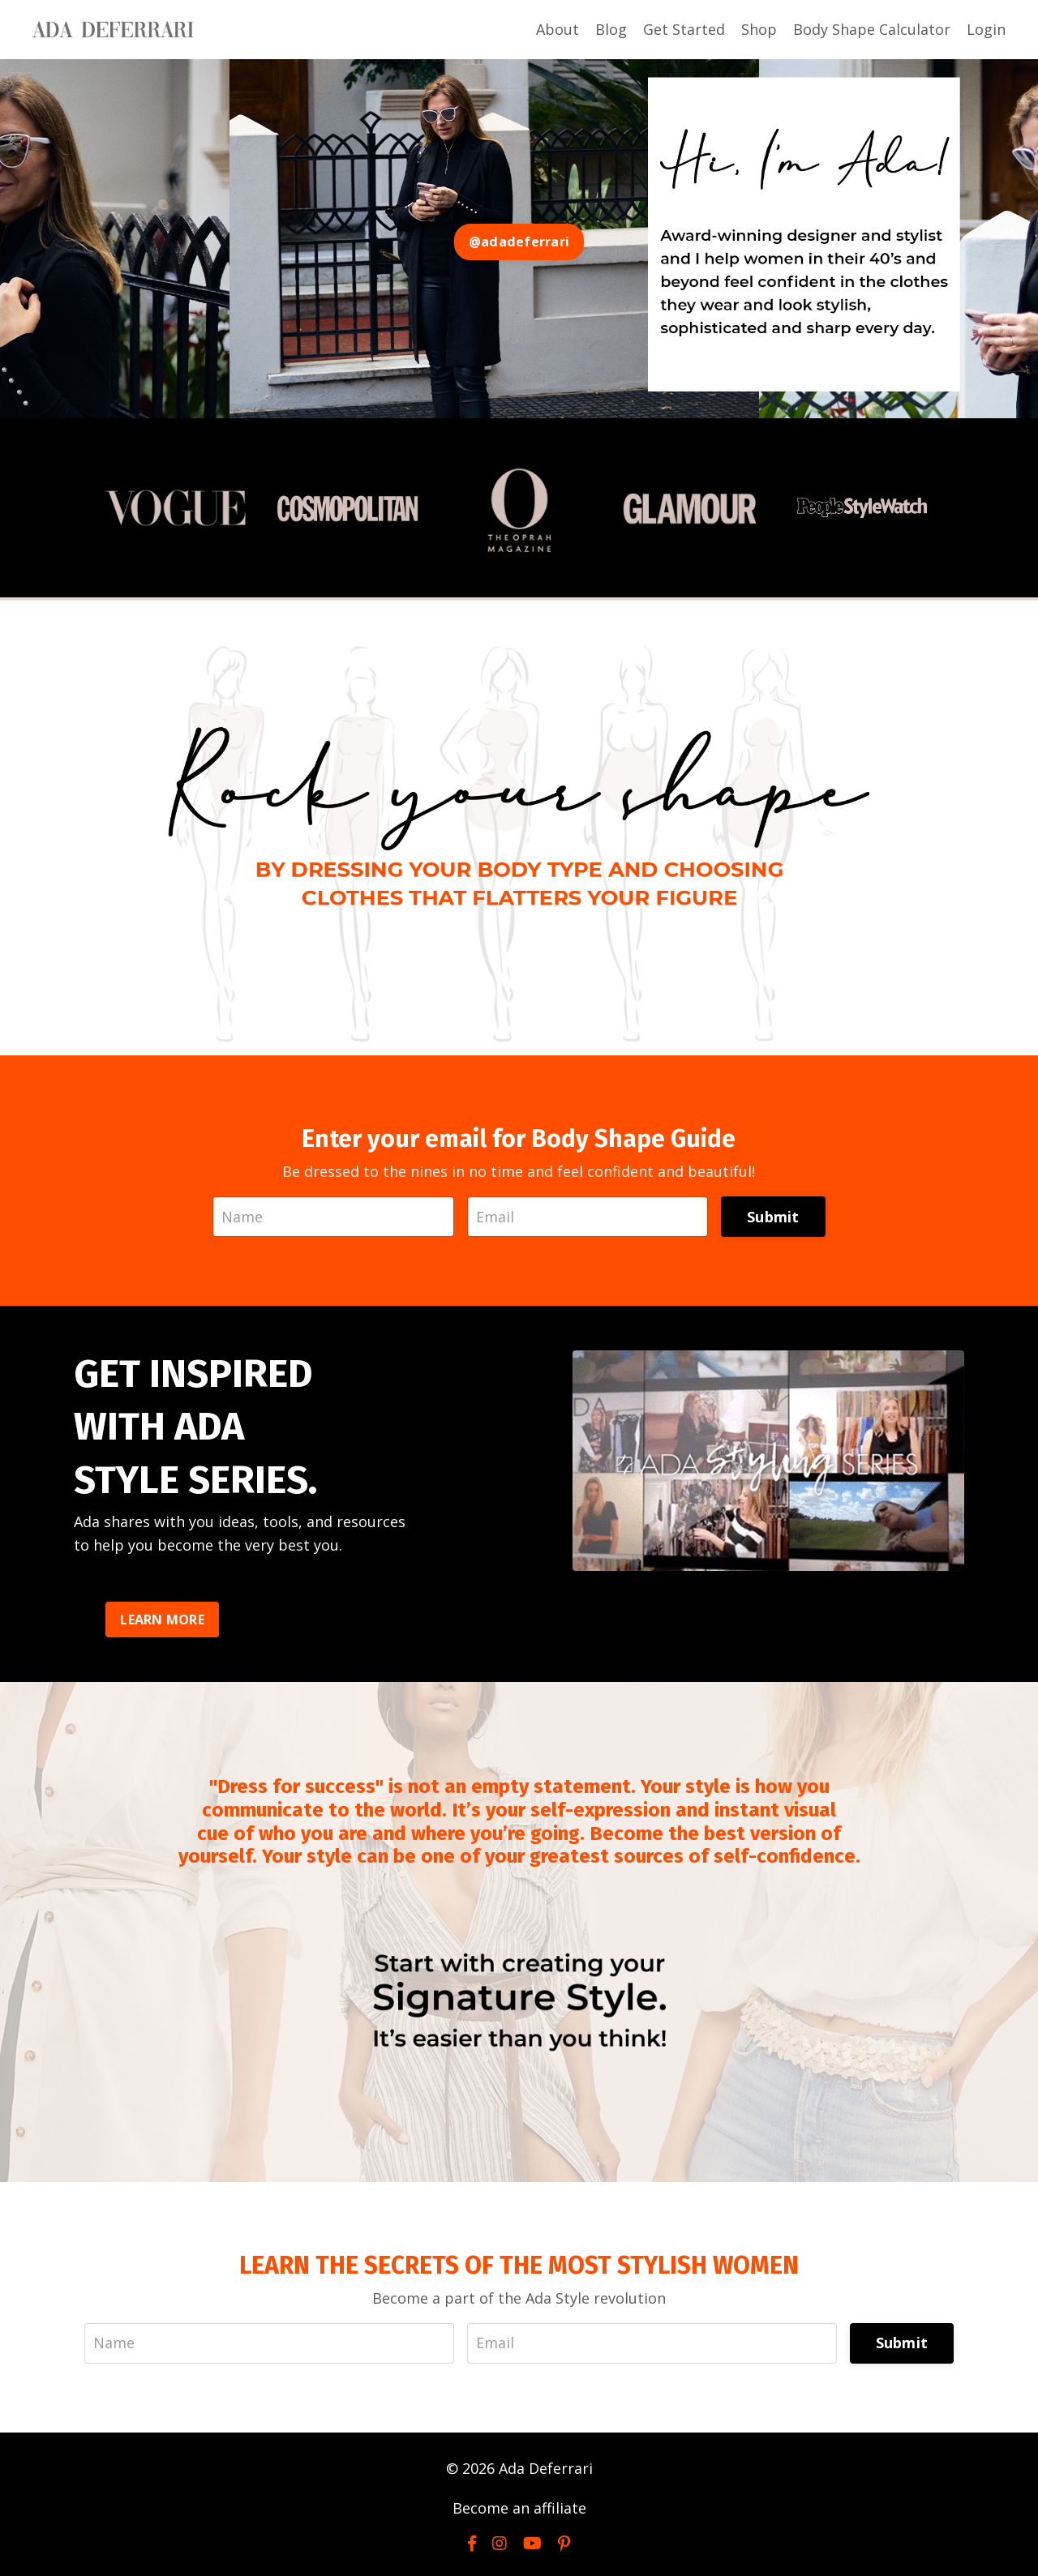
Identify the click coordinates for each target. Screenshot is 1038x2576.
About (557, 29)
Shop (759, 29)
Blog (611, 29)
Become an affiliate (519, 2508)
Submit (773, 1216)
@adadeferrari (519, 241)
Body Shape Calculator (871, 29)
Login (986, 29)
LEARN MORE (162, 1619)
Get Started (684, 29)
